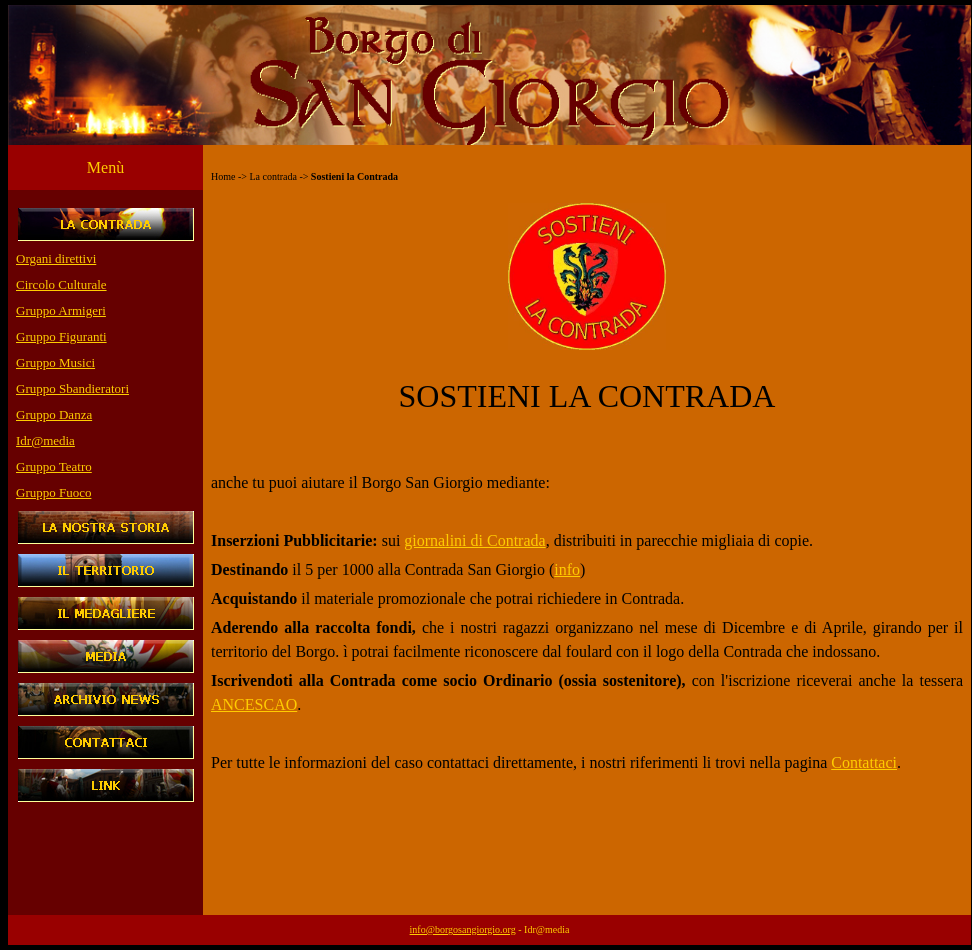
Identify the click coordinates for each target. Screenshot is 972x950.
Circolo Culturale (61, 284)
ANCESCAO (254, 704)
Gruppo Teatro (54, 466)
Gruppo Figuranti (61, 336)
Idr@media (45, 440)
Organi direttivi (56, 258)
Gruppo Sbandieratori (72, 388)
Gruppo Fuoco (53, 492)
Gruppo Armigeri (61, 310)
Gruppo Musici (55, 362)
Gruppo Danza (54, 414)
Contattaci (864, 762)
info (567, 569)
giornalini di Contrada (474, 540)
